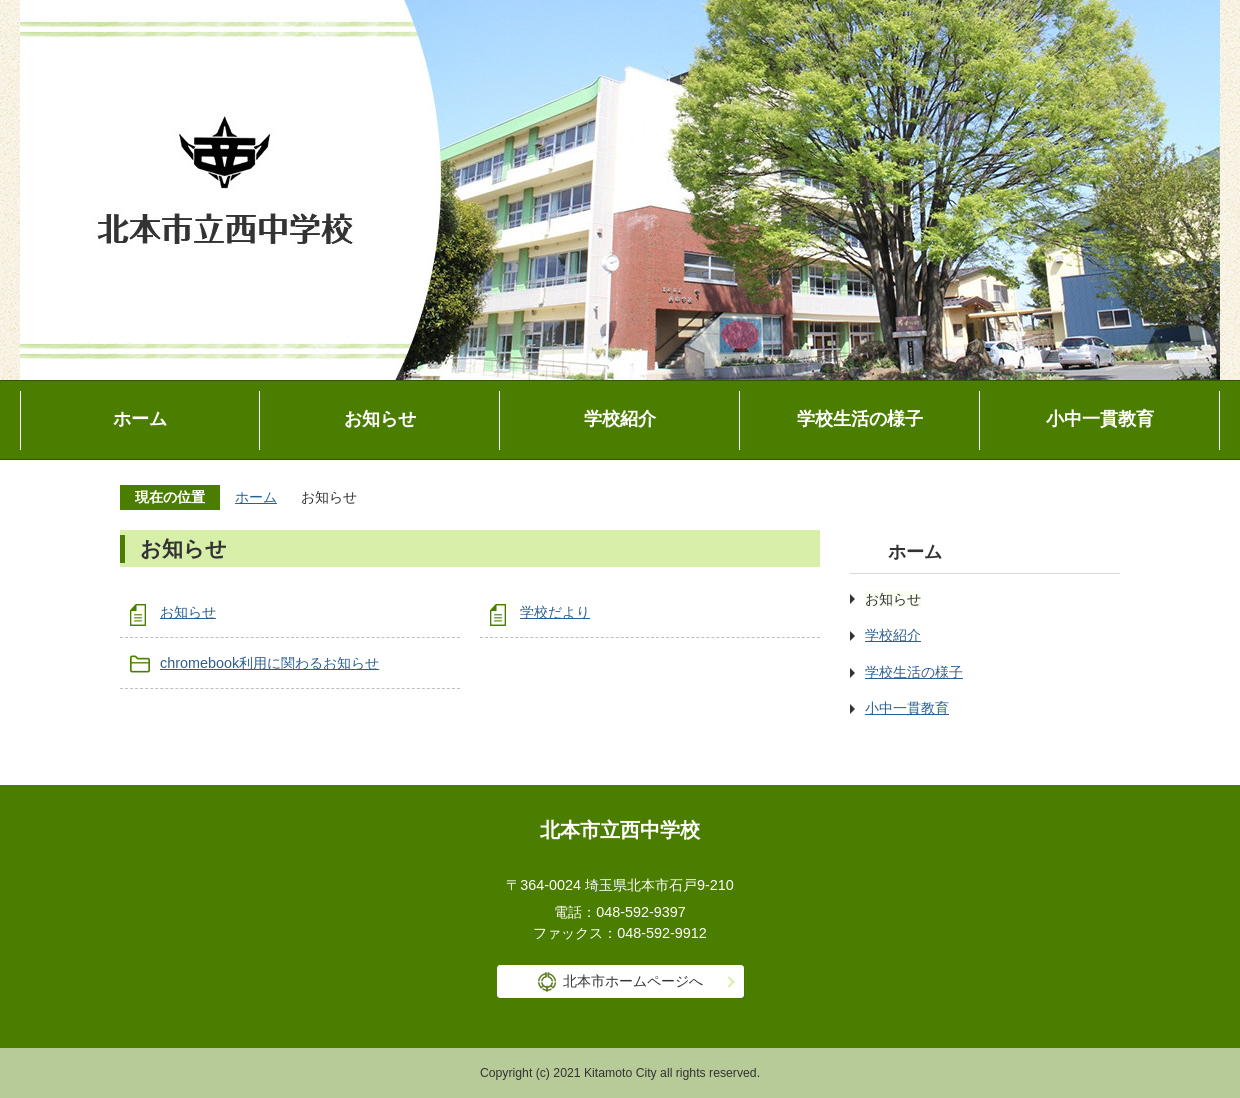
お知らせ (380, 419)
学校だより (555, 612)
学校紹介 (620, 419)
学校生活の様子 (860, 419)
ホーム (140, 419)
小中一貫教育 (1100, 419)
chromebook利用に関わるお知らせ (269, 663)
